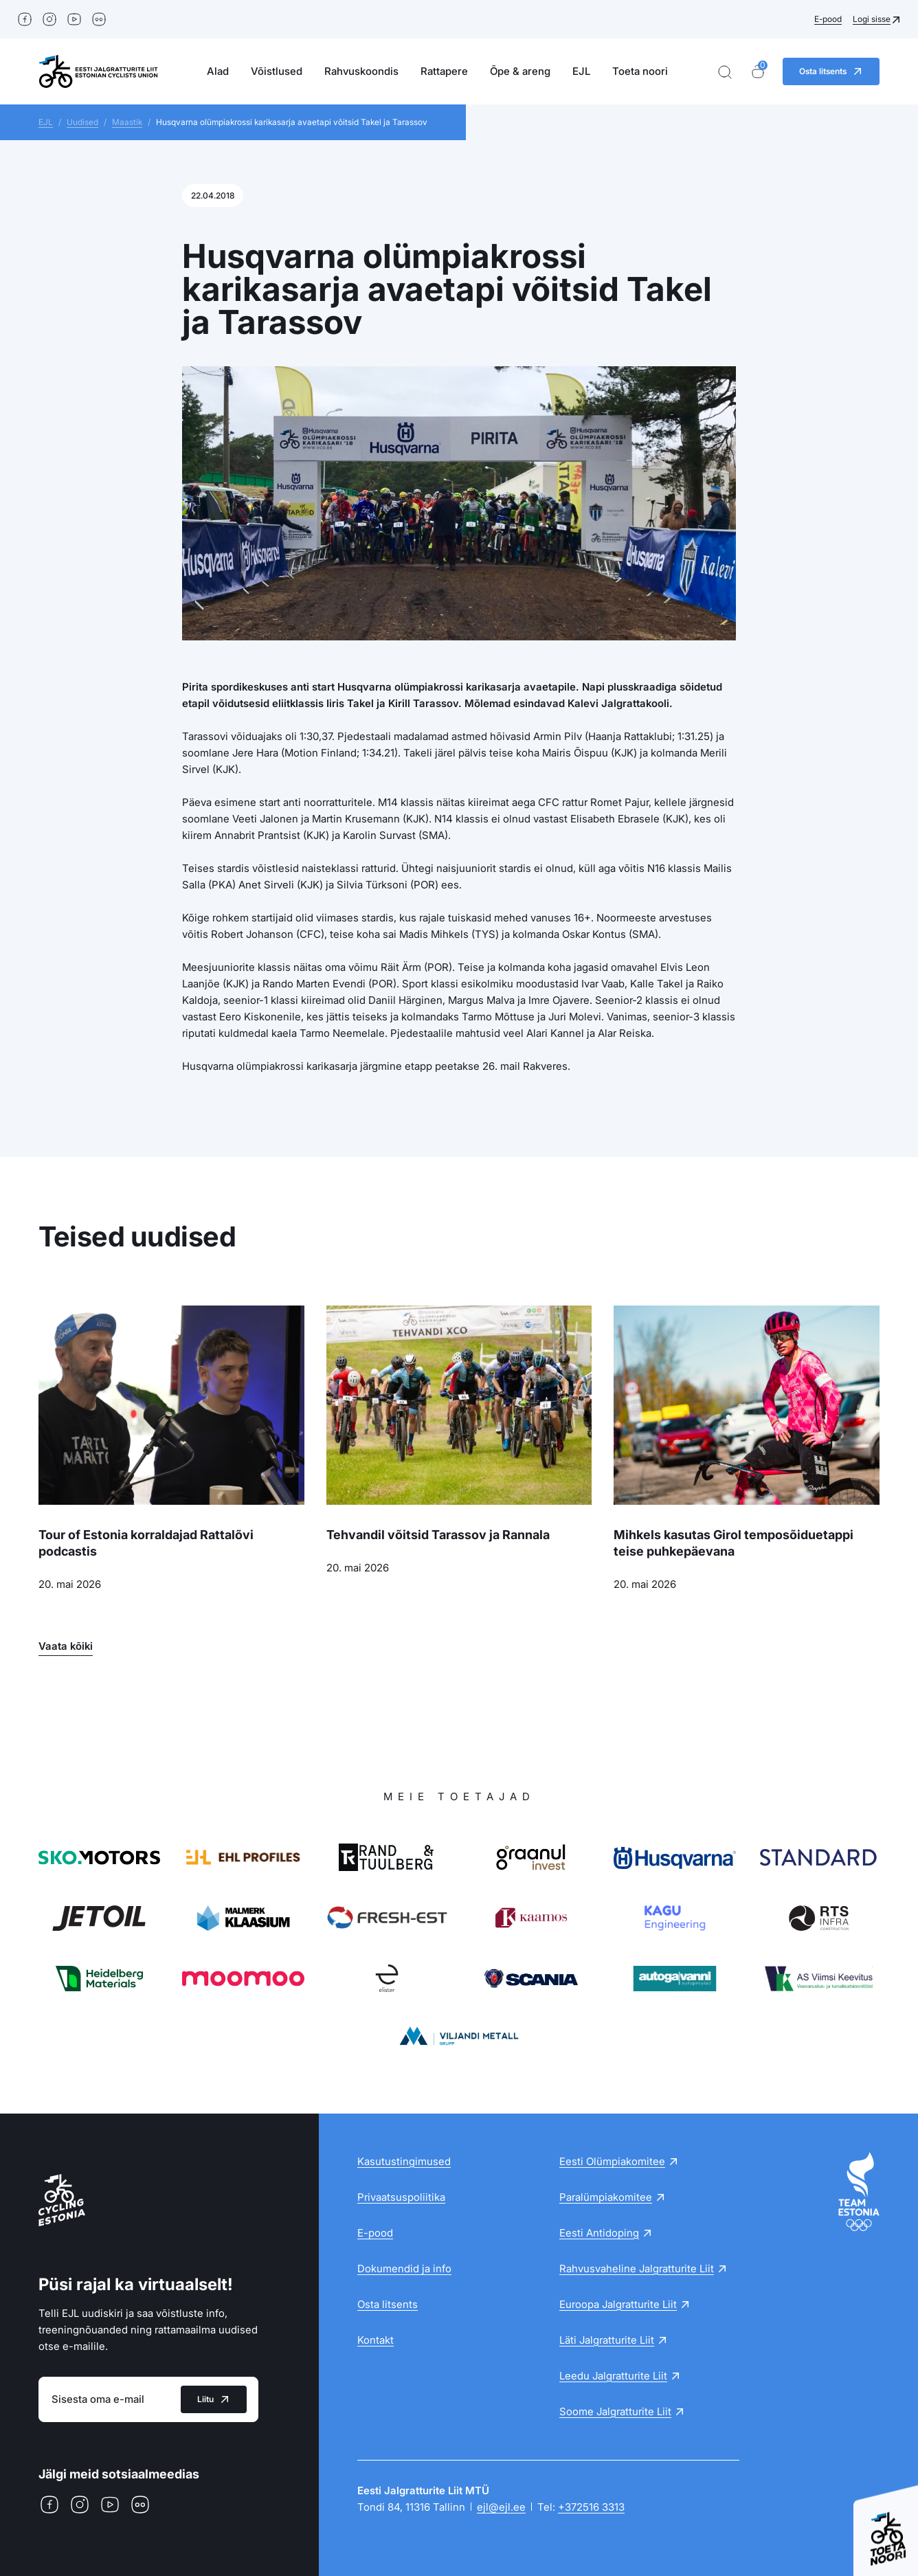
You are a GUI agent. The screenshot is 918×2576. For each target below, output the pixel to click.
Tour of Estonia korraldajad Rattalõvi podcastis (146, 1542)
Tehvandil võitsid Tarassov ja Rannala (438, 1534)
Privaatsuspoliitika (401, 2197)
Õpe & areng (520, 71)
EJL (581, 71)
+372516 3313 (591, 2506)
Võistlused (276, 71)
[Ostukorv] (758, 71)
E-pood (828, 19)
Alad (218, 71)
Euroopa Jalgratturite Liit (618, 2304)
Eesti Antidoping (599, 2232)
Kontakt (375, 2340)
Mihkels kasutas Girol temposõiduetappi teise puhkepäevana (733, 1542)
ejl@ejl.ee (501, 2506)
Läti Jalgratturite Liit (606, 2340)
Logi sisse (872, 19)
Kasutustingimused (404, 2161)
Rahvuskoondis (361, 71)
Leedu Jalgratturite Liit (613, 2375)
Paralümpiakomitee (605, 2197)
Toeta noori (640, 71)
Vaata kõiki (65, 1646)
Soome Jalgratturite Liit (615, 2411)
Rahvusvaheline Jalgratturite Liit (636, 2268)
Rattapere (444, 71)
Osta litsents (387, 2304)
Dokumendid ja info (404, 2268)
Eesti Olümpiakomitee (612, 2161)
